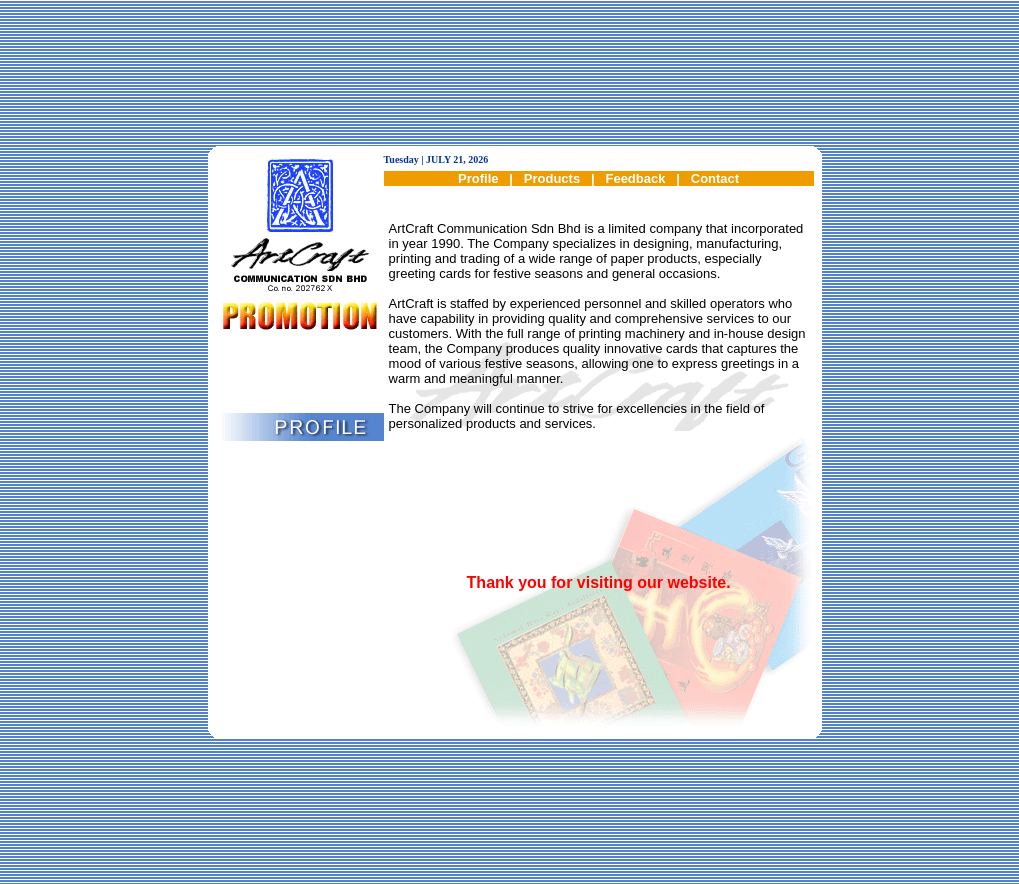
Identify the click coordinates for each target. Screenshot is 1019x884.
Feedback (635, 178)
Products (552, 178)
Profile (478, 178)
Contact (715, 178)
